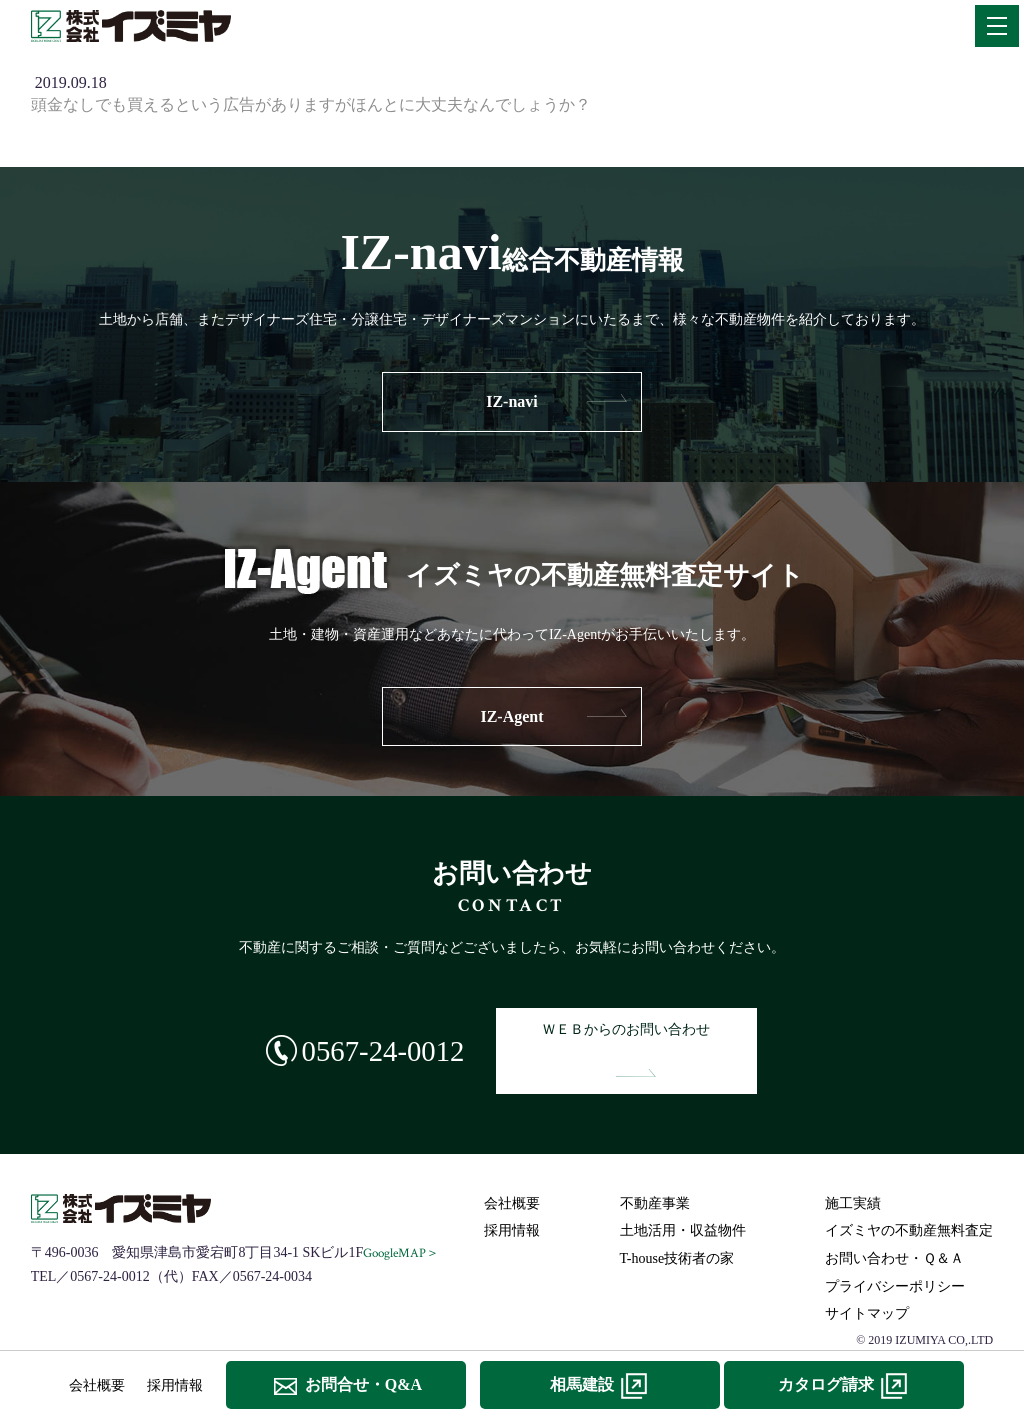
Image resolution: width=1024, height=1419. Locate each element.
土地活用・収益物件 (683, 1192)
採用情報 (512, 1192)
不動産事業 (655, 1165)
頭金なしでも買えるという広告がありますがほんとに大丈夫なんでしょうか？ (311, 104)
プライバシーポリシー (895, 1247)
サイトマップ (867, 1275)
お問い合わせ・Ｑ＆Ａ (894, 1220)
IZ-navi (512, 401)
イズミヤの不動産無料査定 (909, 1192)
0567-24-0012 (368, 1031)
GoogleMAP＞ (403, 1214)
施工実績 (853, 1165)
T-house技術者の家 (677, 1220)
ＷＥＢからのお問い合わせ (636, 1031)
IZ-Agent (511, 716)
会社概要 (512, 1165)
